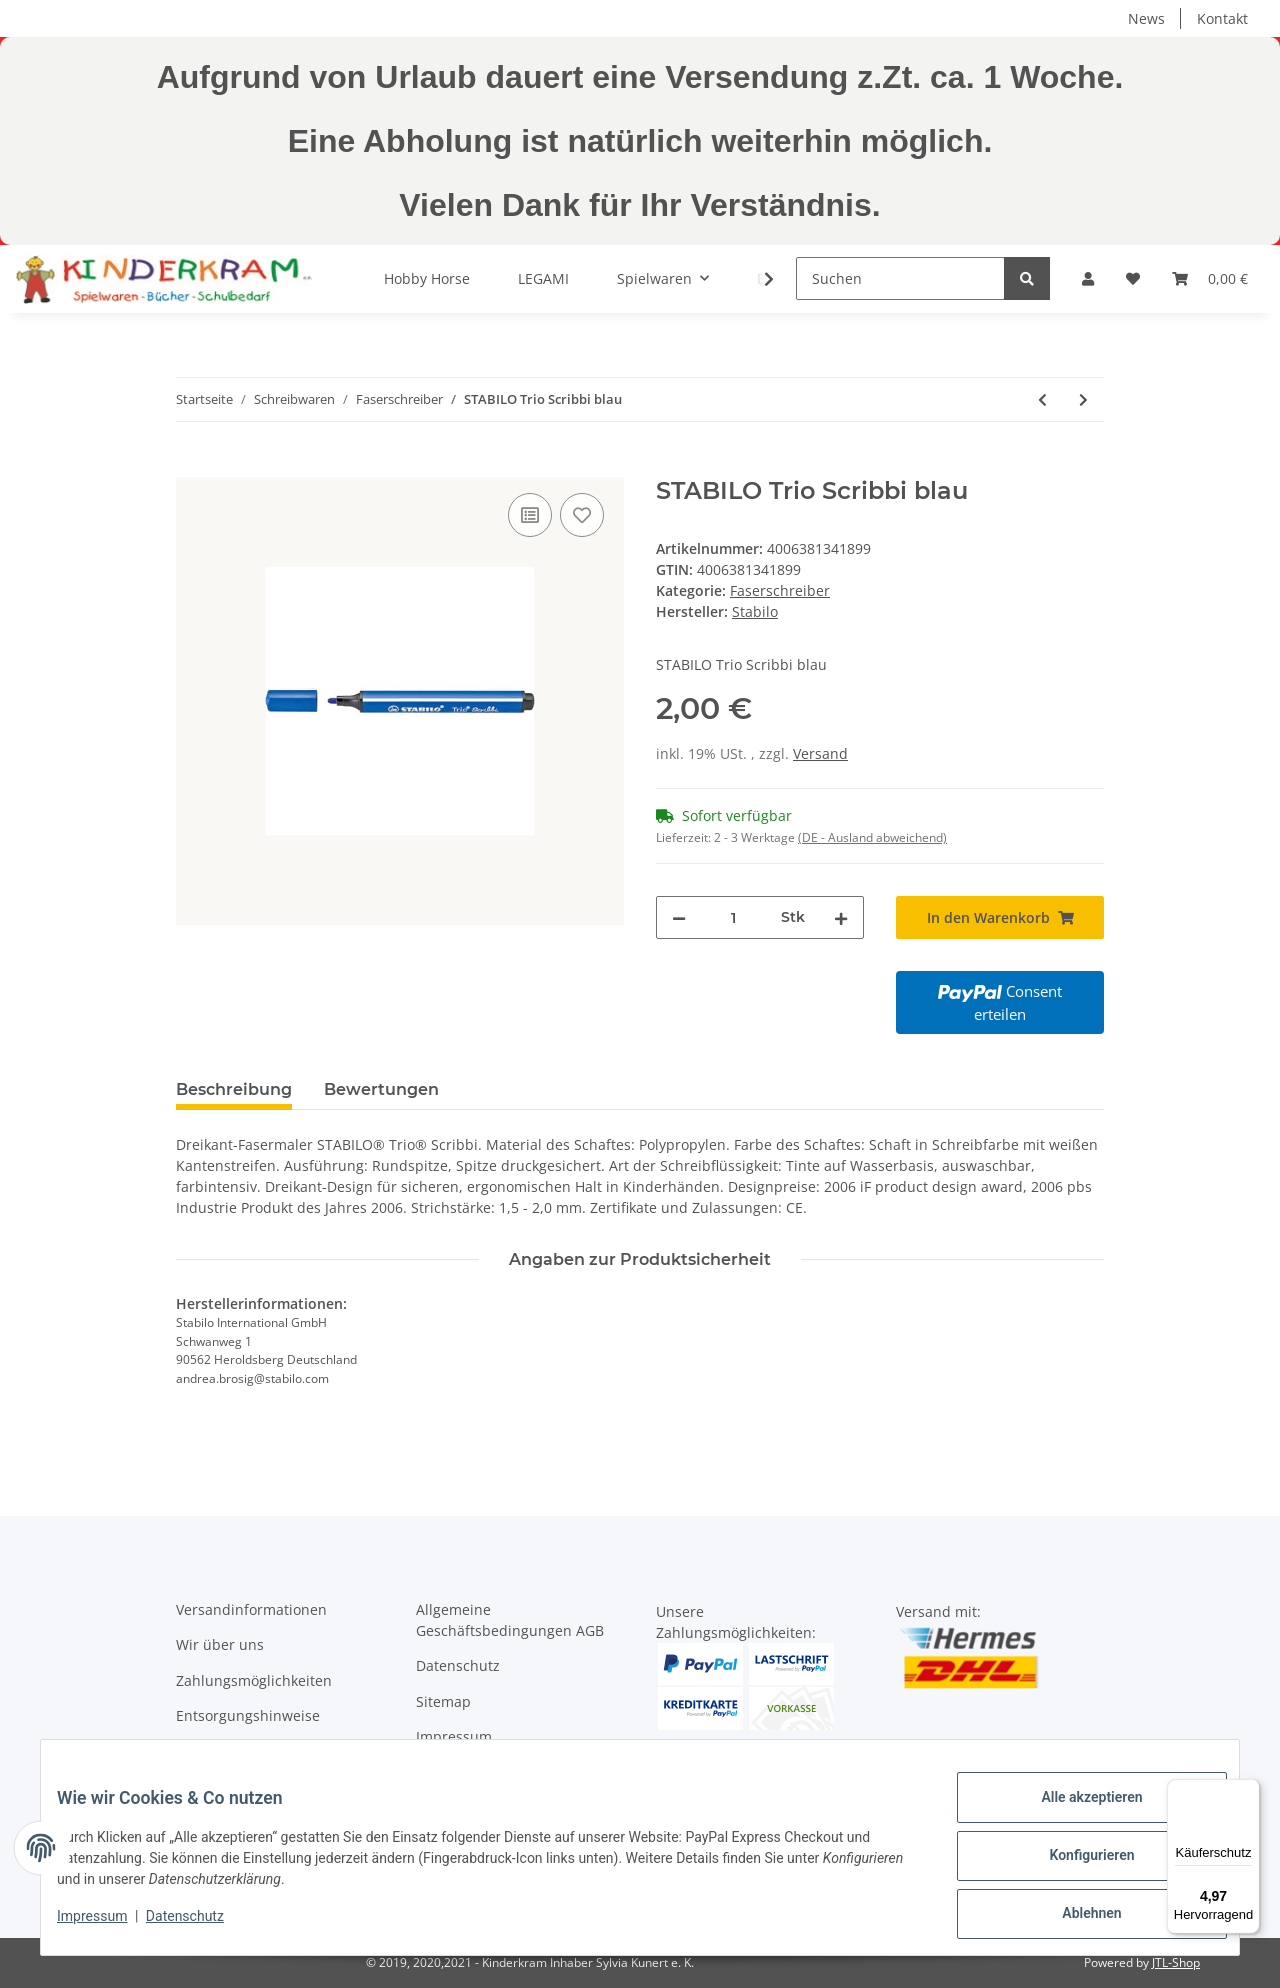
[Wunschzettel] (1133, 278)
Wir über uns (220, 1644)
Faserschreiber (780, 590)
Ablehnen (1075, 1917)
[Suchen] (900, 278)
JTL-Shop (1176, 1962)
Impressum (454, 1736)
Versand (820, 753)
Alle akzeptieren (1075, 1813)
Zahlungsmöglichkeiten (254, 1680)
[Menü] (1248, 1791)
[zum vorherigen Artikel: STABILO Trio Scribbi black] (1042, 399)
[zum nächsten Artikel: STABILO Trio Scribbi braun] (1083, 399)
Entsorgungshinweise (248, 1715)
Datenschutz (458, 1665)
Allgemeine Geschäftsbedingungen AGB (510, 1620)
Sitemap (443, 1701)
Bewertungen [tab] (381, 1089)
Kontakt (1222, 18)
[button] (1088, 278)
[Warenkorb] (1210, 278)
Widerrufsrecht (467, 1772)
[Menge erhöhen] (841, 917)
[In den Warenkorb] (192, 466)
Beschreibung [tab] (234, 1089)
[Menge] (733, 917)
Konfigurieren (1075, 1865)
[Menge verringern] (679, 917)
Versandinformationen (251, 1609)
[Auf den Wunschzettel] (582, 515)
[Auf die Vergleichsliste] (530, 515)
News (1146, 18)
